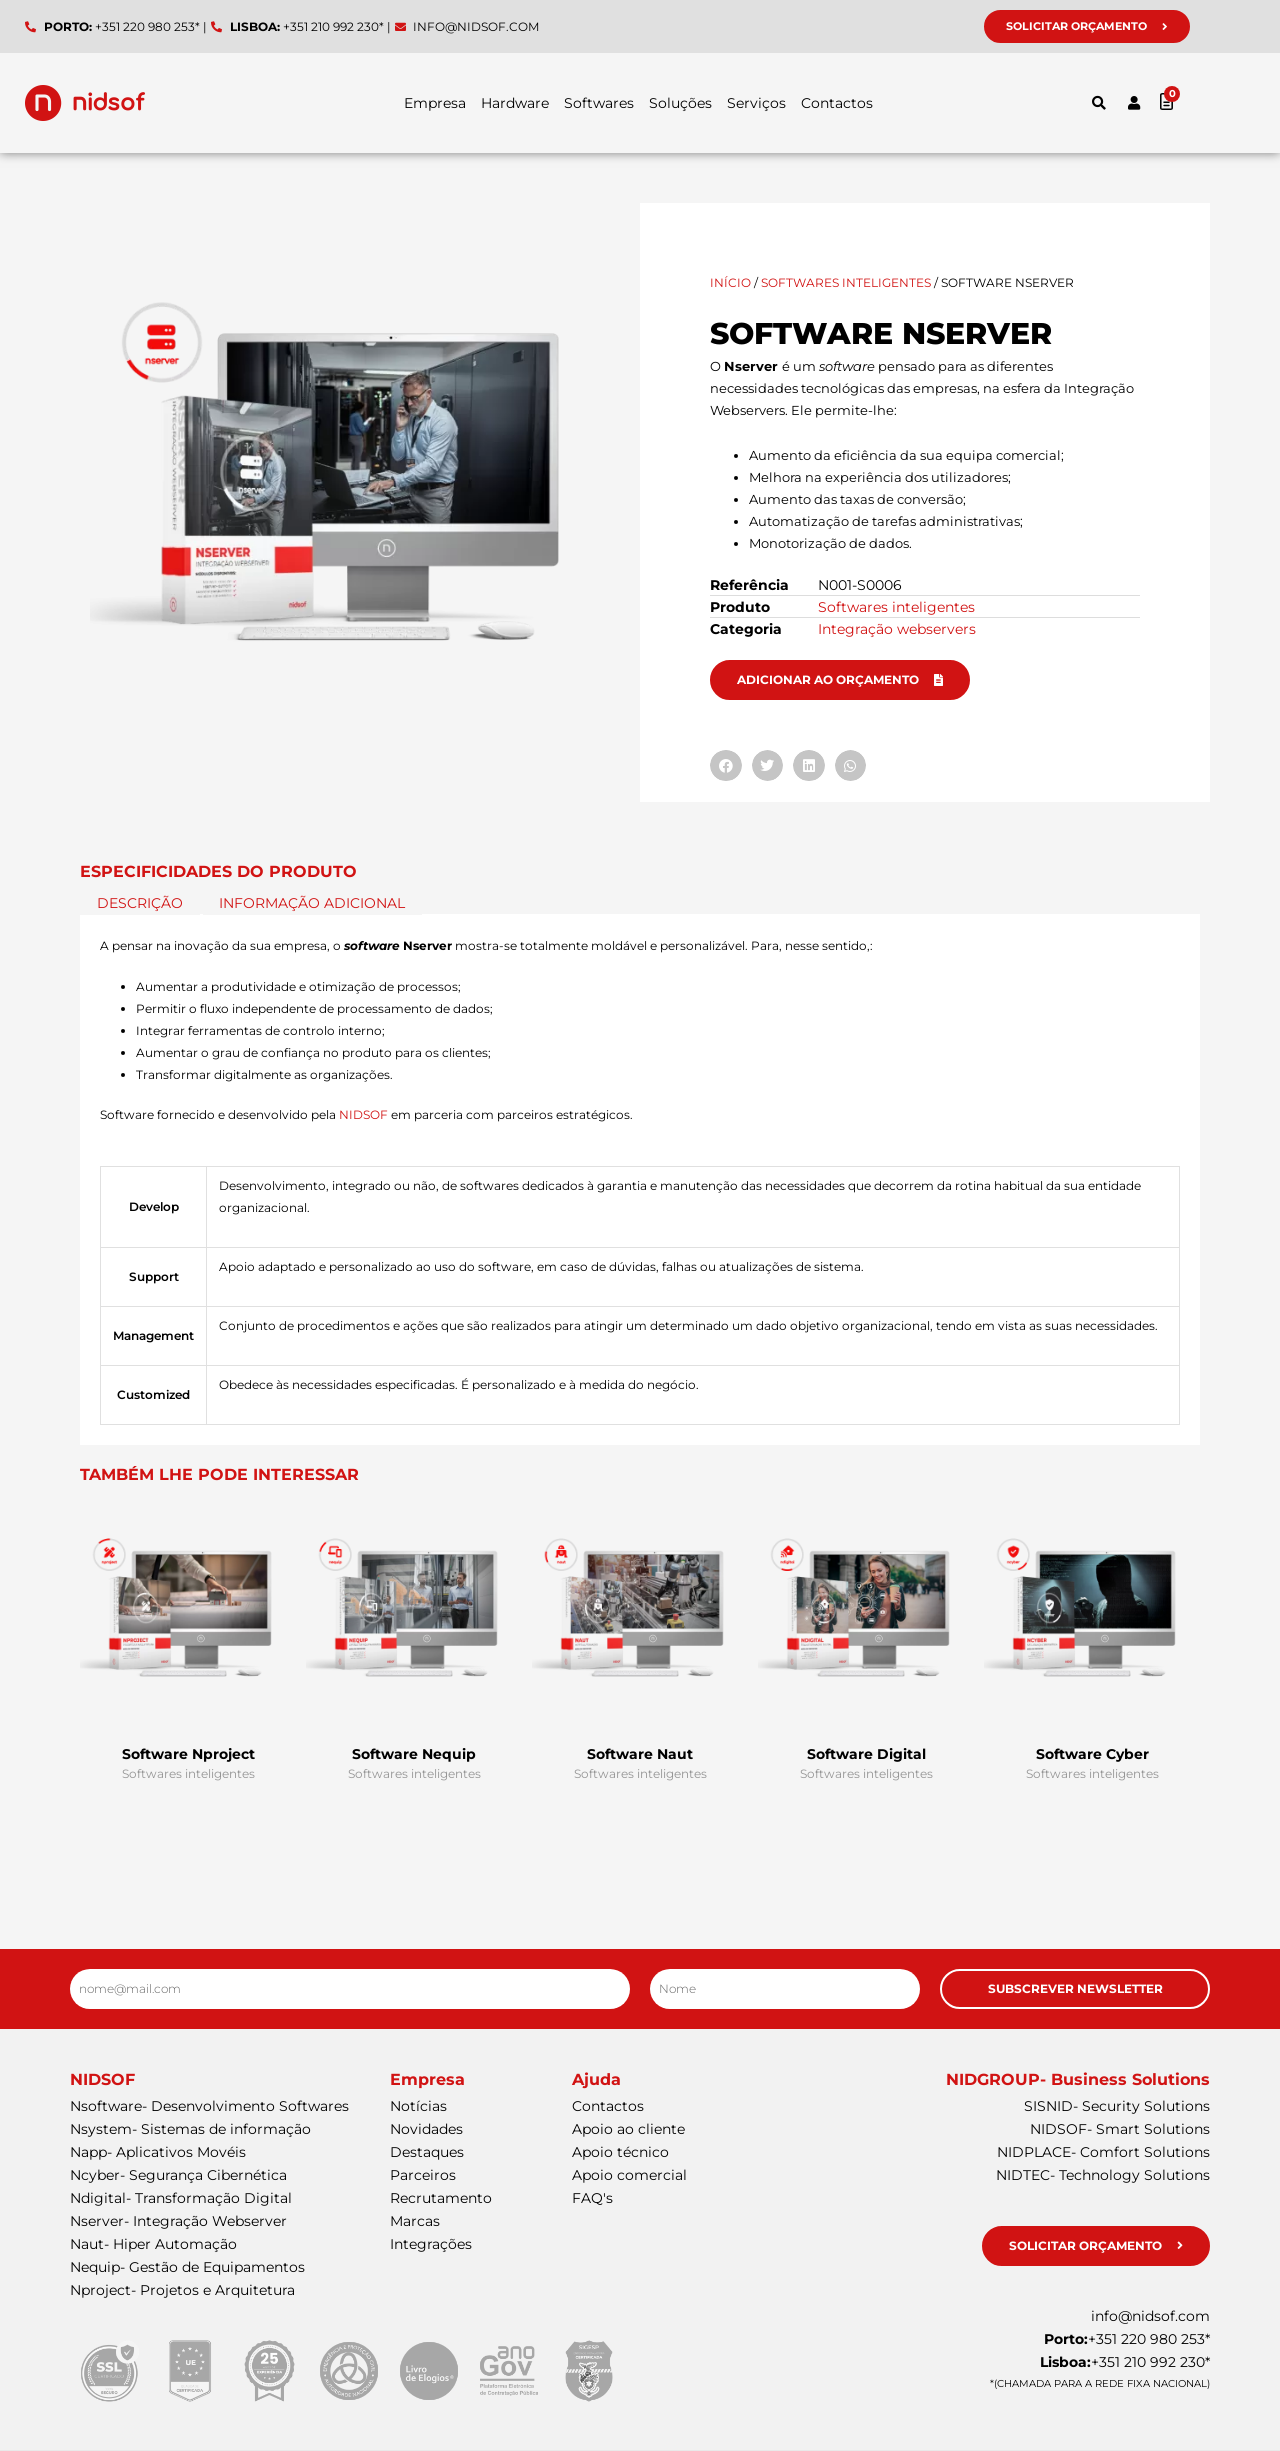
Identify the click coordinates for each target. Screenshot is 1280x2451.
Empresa (435, 103)
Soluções (680, 103)
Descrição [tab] (140, 904)
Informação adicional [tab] (312, 904)
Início (730, 282)
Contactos (837, 103)
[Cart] (1206, 100)
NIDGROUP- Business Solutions (1078, 2079)
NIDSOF (363, 1114)
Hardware (515, 103)
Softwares (599, 103)
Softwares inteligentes (846, 282)
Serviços (756, 103)
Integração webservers (897, 629)
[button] (1099, 103)
